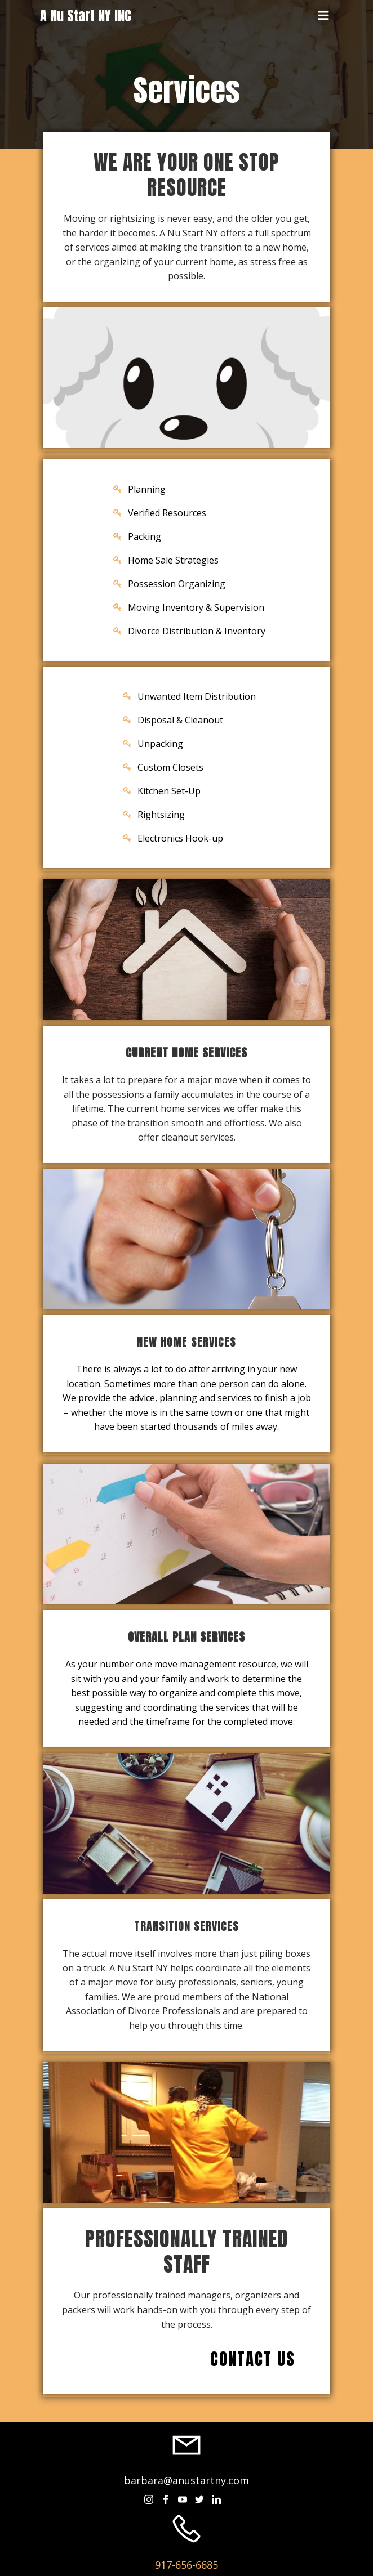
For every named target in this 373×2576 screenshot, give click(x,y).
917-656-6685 (186, 2564)
